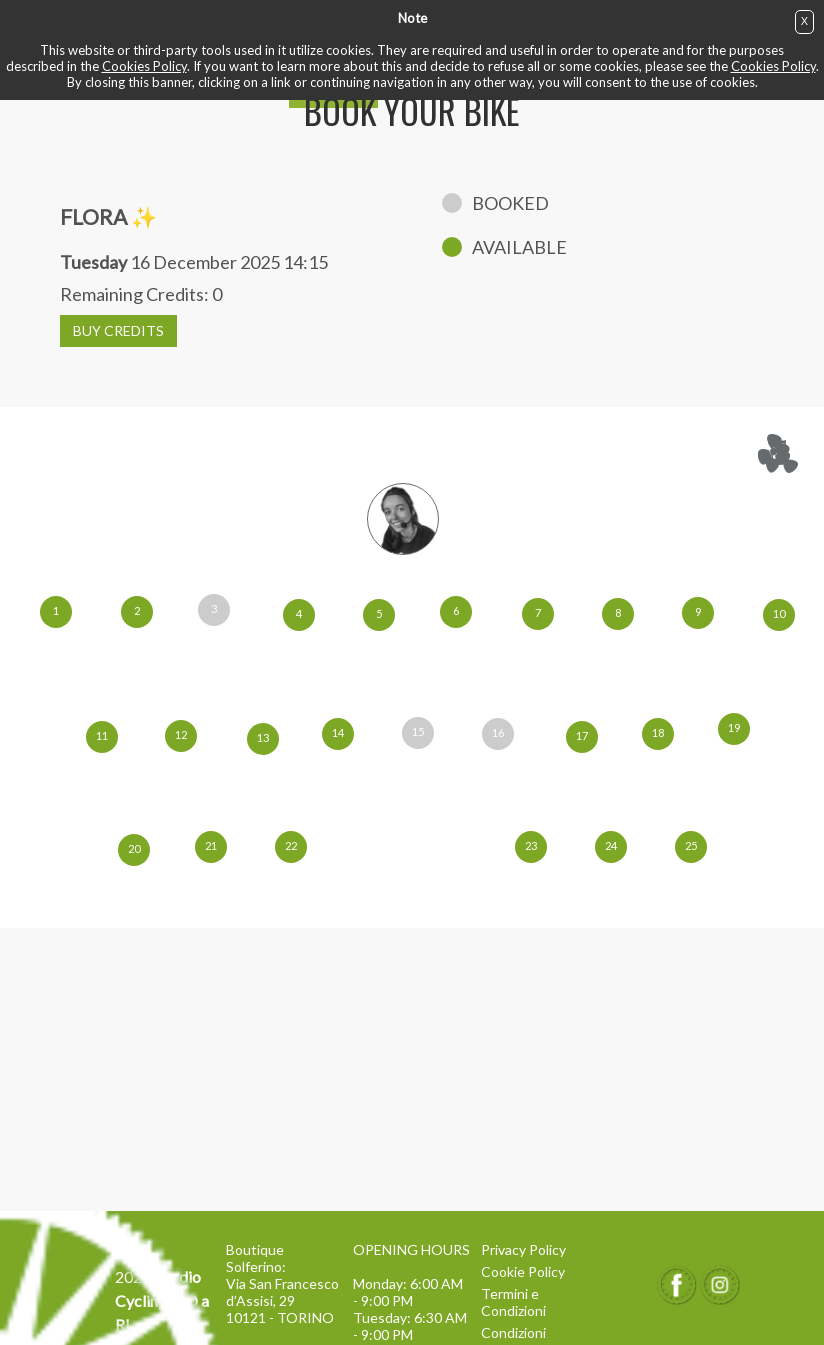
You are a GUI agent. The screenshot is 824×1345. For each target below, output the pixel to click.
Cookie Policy (523, 1271)
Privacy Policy (523, 1249)
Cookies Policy (144, 66)
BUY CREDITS (118, 330)
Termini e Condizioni (513, 1302)
